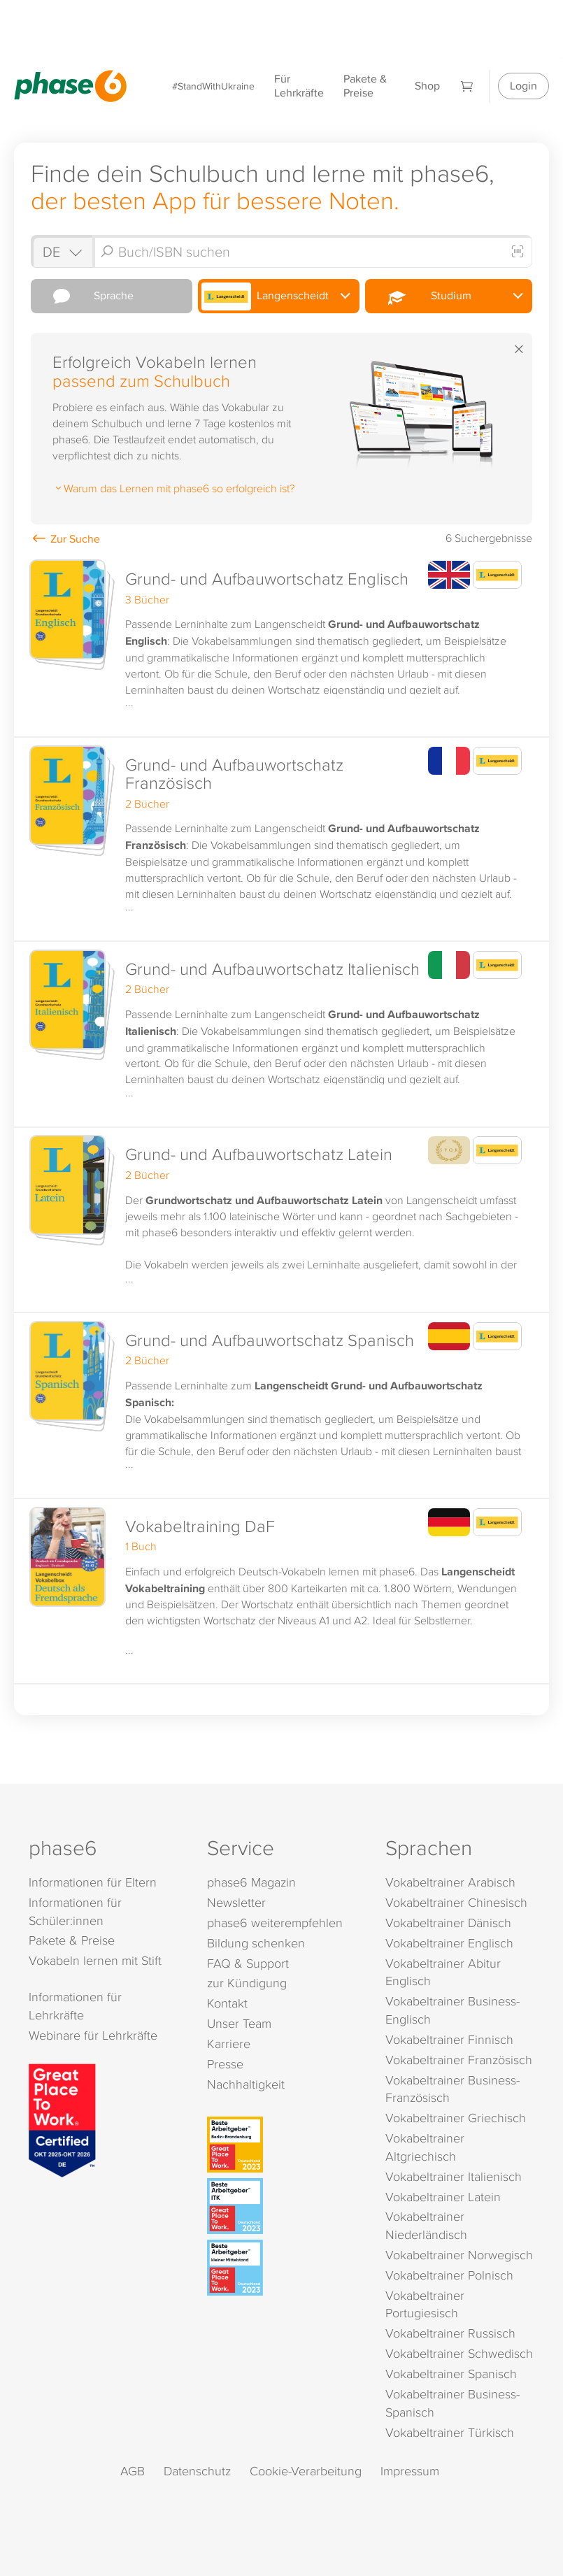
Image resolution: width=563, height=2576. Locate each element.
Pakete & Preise (365, 86)
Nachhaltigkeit (246, 2084)
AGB (132, 2471)
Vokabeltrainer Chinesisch (456, 1902)
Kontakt (227, 2003)
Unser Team (239, 2023)
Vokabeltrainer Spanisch (451, 2373)
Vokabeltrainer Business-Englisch (452, 2010)
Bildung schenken (256, 1943)
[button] (281, 645)
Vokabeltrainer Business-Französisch (452, 2089)
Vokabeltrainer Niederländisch (426, 2225)
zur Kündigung (247, 1982)
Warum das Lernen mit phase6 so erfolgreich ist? (173, 488)
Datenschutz (197, 2471)
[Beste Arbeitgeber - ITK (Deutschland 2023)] (283, 2206)
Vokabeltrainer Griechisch (455, 2117)
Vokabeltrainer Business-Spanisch (452, 2403)
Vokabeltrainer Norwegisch (459, 2254)
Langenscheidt (265, 296)
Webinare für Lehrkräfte (93, 2035)
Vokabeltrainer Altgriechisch (424, 2147)
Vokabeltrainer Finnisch (449, 2039)
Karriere (228, 2043)
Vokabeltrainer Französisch (458, 2059)
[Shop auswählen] (61, 251)
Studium (420, 296)
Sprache (84, 296)
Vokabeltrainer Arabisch (450, 1882)
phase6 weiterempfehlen (275, 1922)
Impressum (409, 2471)
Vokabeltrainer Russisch (450, 2333)
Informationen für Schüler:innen (75, 1911)
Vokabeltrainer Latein (443, 2196)
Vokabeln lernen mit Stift (95, 1960)
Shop (427, 86)
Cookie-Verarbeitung (306, 2471)
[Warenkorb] (467, 85)
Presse (225, 2064)
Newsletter (236, 1902)
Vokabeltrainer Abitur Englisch (443, 1972)
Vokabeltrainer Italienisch (453, 2176)
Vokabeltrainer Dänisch (448, 1922)
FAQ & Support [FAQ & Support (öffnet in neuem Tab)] (248, 1963)
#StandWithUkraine (213, 85)
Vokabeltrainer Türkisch (449, 2432)
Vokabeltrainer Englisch (449, 1943)
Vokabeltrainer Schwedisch (459, 2353)
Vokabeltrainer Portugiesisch (424, 2304)
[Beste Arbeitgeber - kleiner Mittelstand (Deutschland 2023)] (283, 2268)
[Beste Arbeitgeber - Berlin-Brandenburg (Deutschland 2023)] (283, 2145)
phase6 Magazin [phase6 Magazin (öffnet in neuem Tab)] (251, 1882)
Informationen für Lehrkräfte (75, 2006)
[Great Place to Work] (62, 2118)
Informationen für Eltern (93, 1882)
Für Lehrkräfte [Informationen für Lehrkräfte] (299, 86)
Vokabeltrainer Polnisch (449, 2275)
